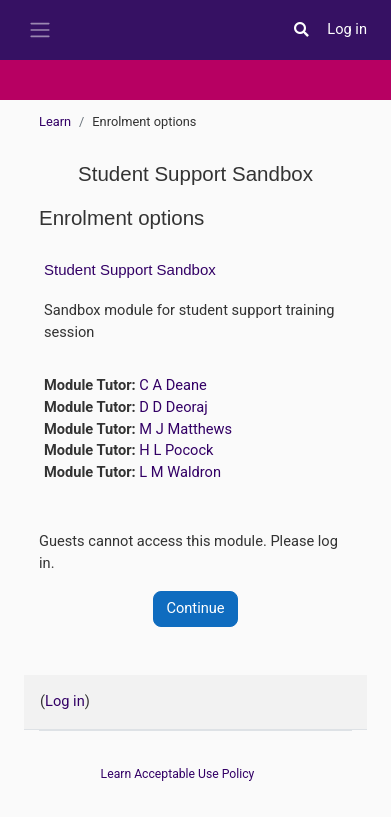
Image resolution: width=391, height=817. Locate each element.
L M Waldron (180, 472)
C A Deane (172, 385)
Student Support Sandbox (130, 269)
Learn (55, 121)
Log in (347, 29)
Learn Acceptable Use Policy (178, 774)
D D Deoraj (173, 407)
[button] (301, 30)
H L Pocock (176, 450)
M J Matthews (185, 429)
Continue (195, 608)
